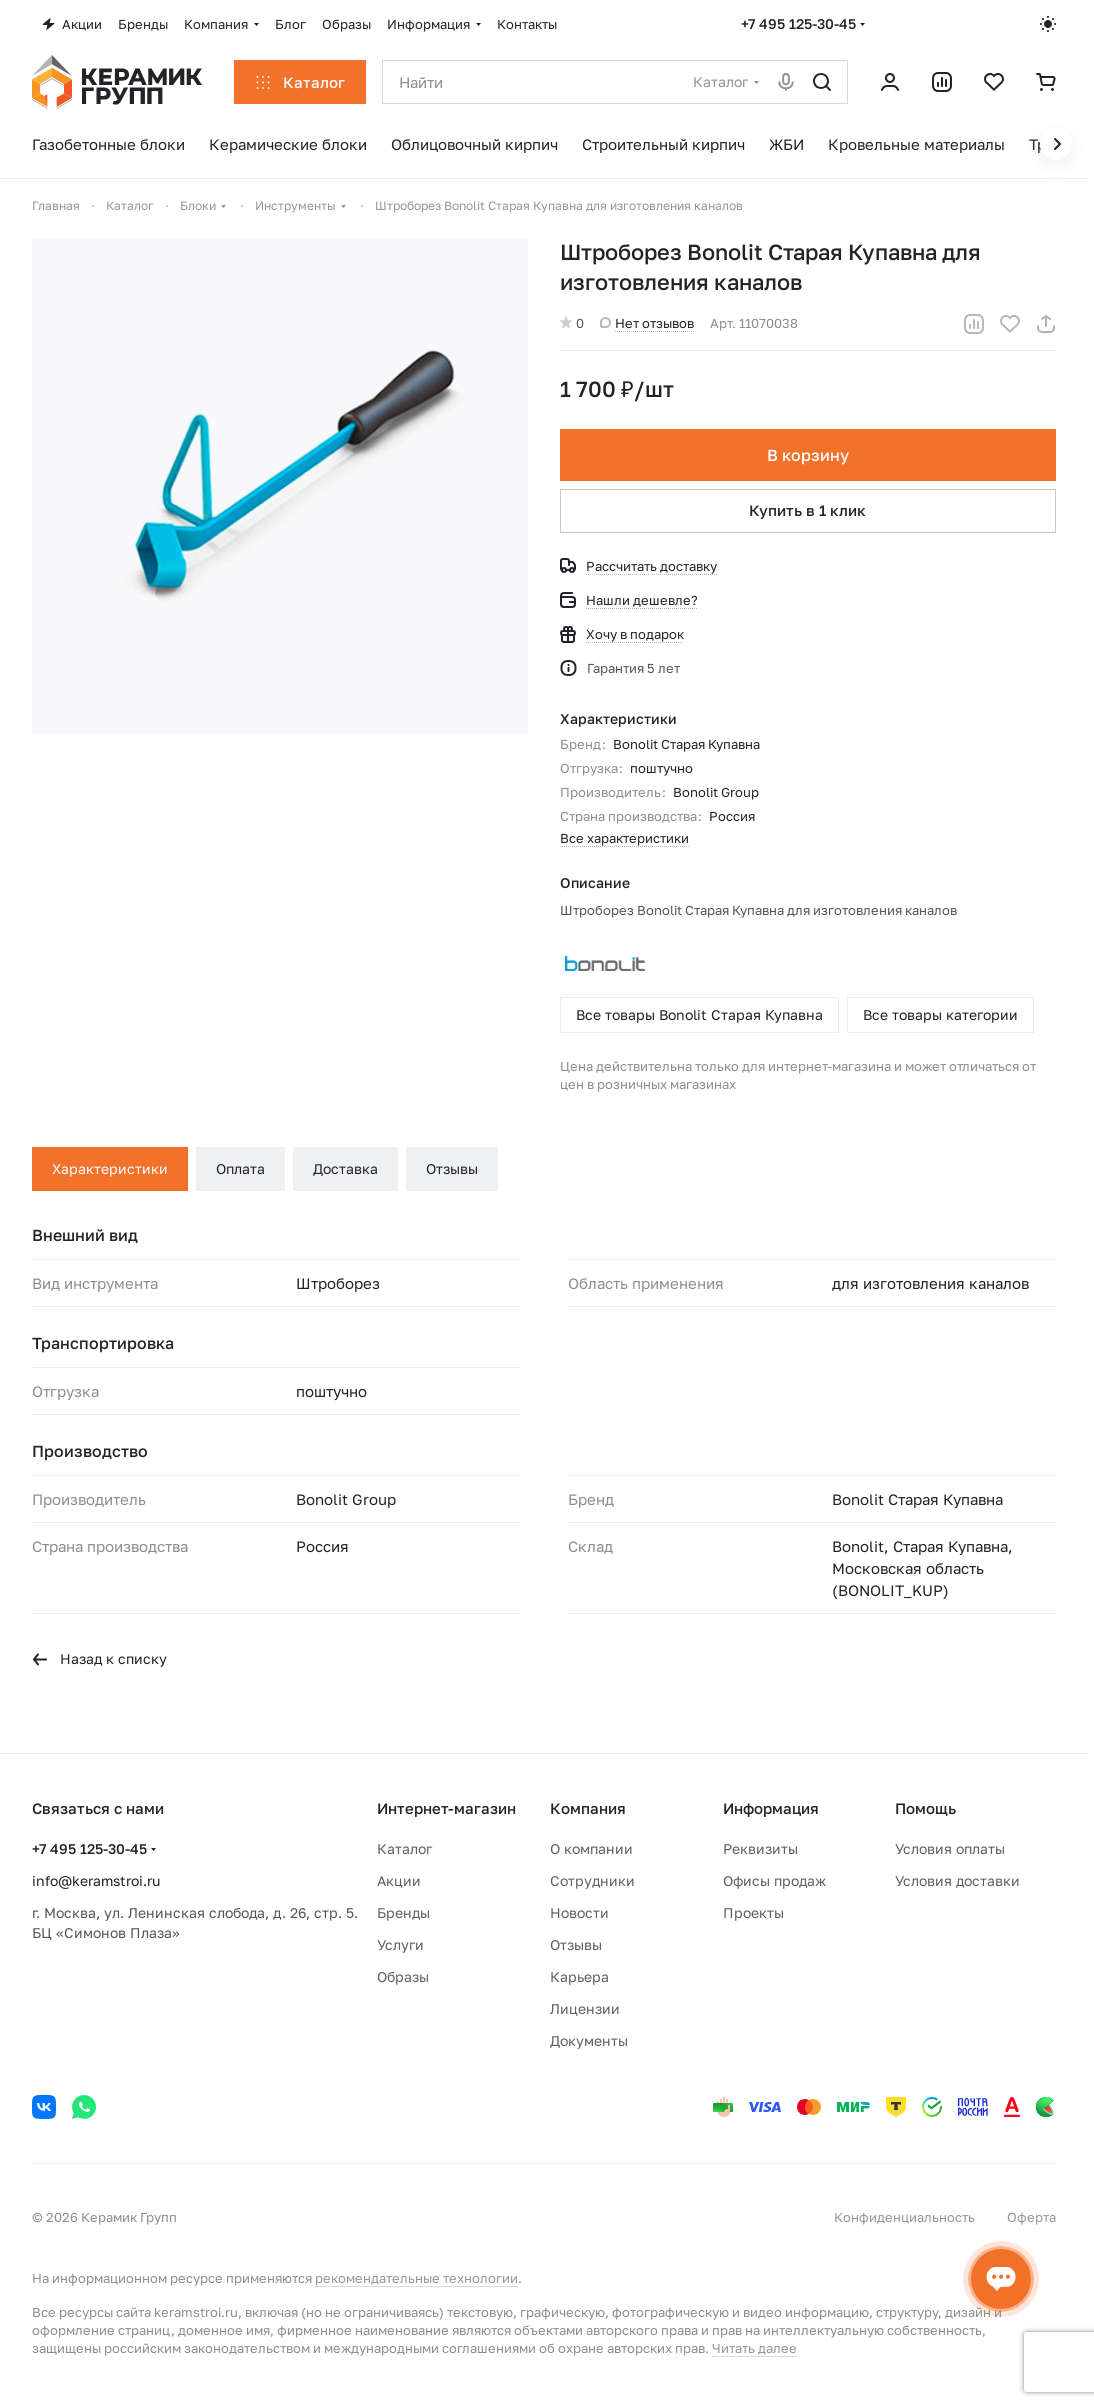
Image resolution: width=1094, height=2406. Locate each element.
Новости (579, 1912)
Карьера (579, 1976)
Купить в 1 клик (808, 510)
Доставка (345, 1168)
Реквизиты (760, 1848)
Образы (403, 1976)
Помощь (925, 1808)
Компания (588, 1808)
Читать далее (754, 2348)
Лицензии (585, 2008)
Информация (771, 1808)
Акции (399, 1880)
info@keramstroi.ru (96, 1880)
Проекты (753, 1912)
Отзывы (452, 1168)
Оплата (240, 1168)
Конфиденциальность (904, 2217)
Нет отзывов (647, 323)
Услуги (400, 1944)
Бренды (403, 1912)
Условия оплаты (950, 1848)
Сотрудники (592, 1880)
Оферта (1031, 2217)
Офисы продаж (774, 1880)
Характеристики (110, 1168)
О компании (591, 1848)
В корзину (808, 455)
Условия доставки (957, 1880)
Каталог (404, 1848)
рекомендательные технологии (416, 2278)
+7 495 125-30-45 (798, 23)
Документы (589, 2040)
